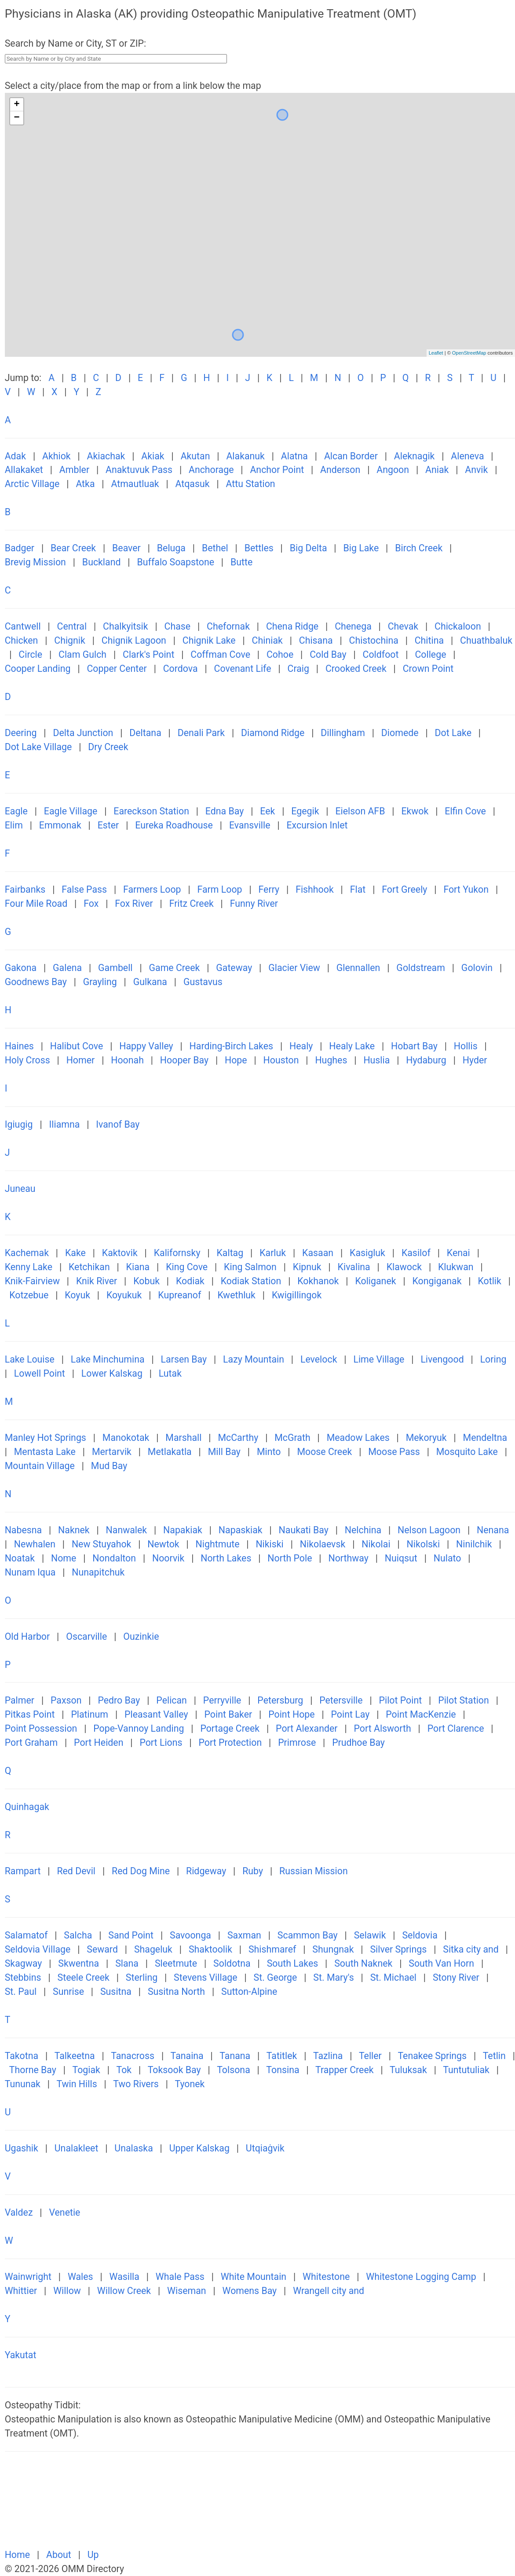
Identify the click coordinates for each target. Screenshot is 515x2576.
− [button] (17, 118)
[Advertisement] (260, 2505)
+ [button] (17, 104)
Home (19, 2554)
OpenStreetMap (469, 352)
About (59, 2554)
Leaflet (436, 352)
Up (93, 2554)
